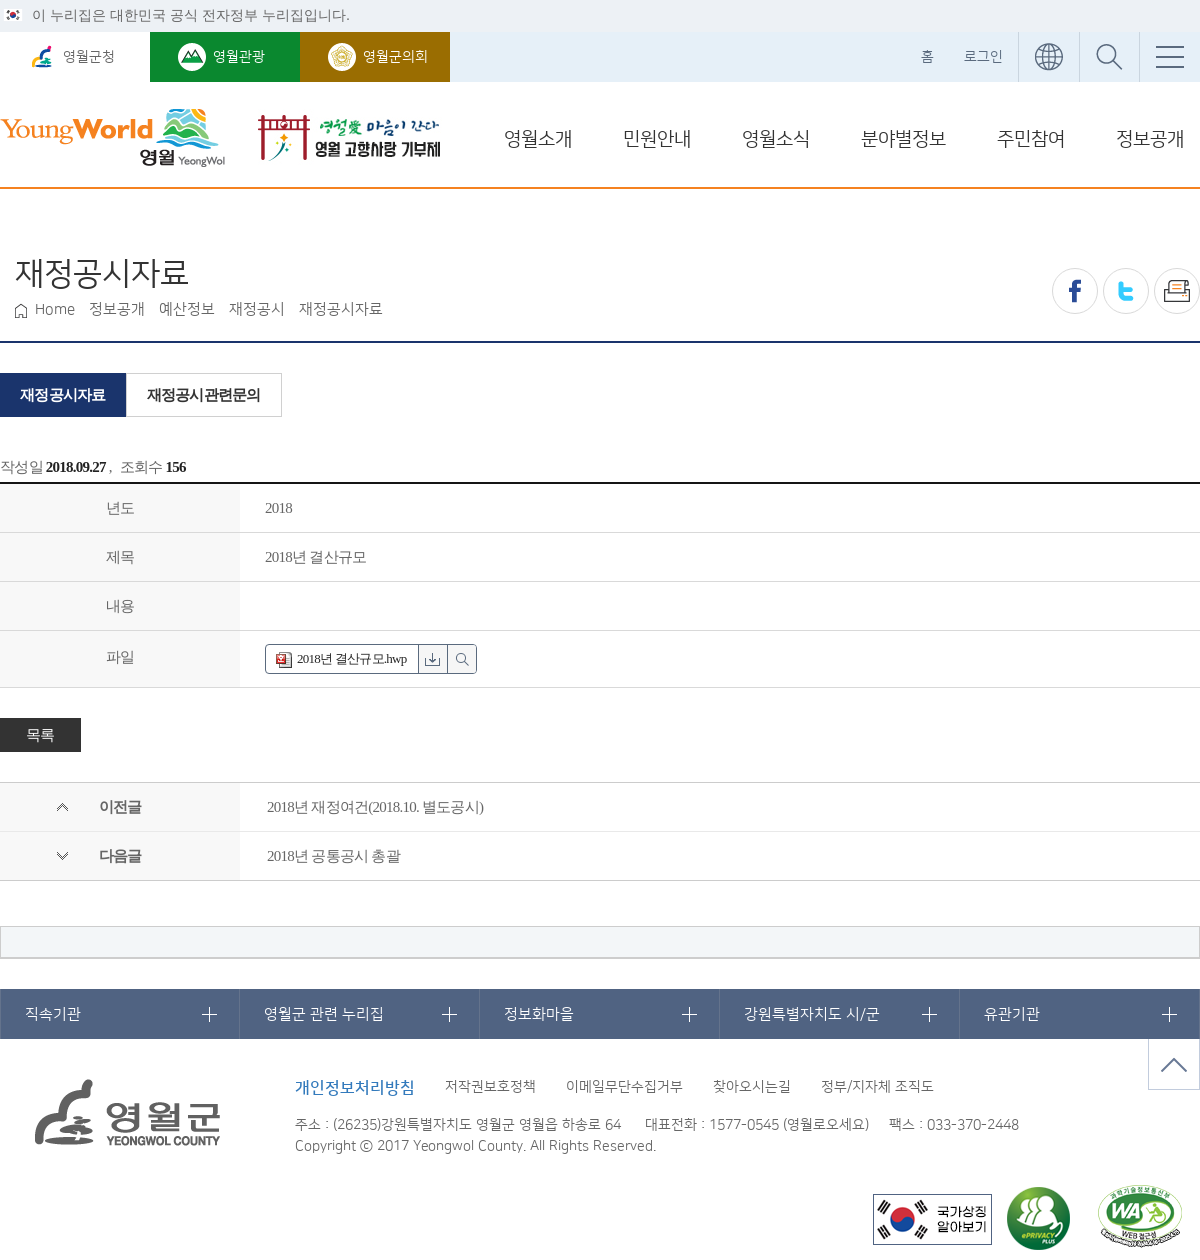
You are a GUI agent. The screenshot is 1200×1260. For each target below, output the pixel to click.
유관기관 (1012, 1014)
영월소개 (538, 139)
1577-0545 (744, 1125)
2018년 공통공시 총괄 (333, 856)
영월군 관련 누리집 (324, 1014)
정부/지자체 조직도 (877, 1087)
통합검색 (1109, 57)
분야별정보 (903, 139)
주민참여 (1031, 139)
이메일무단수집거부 (624, 1087)
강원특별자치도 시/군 (812, 1014)
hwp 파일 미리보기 (462, 659)
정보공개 (1150, 139)
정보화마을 (539, 1014)
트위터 (1126, 291)
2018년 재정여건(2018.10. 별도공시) (375, 807)
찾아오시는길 (752, 1087)
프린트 (1177, 291)
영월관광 (239, 57)
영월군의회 (395, 57)
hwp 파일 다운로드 (433, 659)
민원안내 (657, 139)
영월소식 (776, 139)
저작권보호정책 (490, 1087)
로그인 (983, 57)
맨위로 (1174, 1064)
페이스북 (1075, 291)
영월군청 (89, 57)
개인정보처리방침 (355, 1088)
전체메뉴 (1169, 57)
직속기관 (53, 1014)
